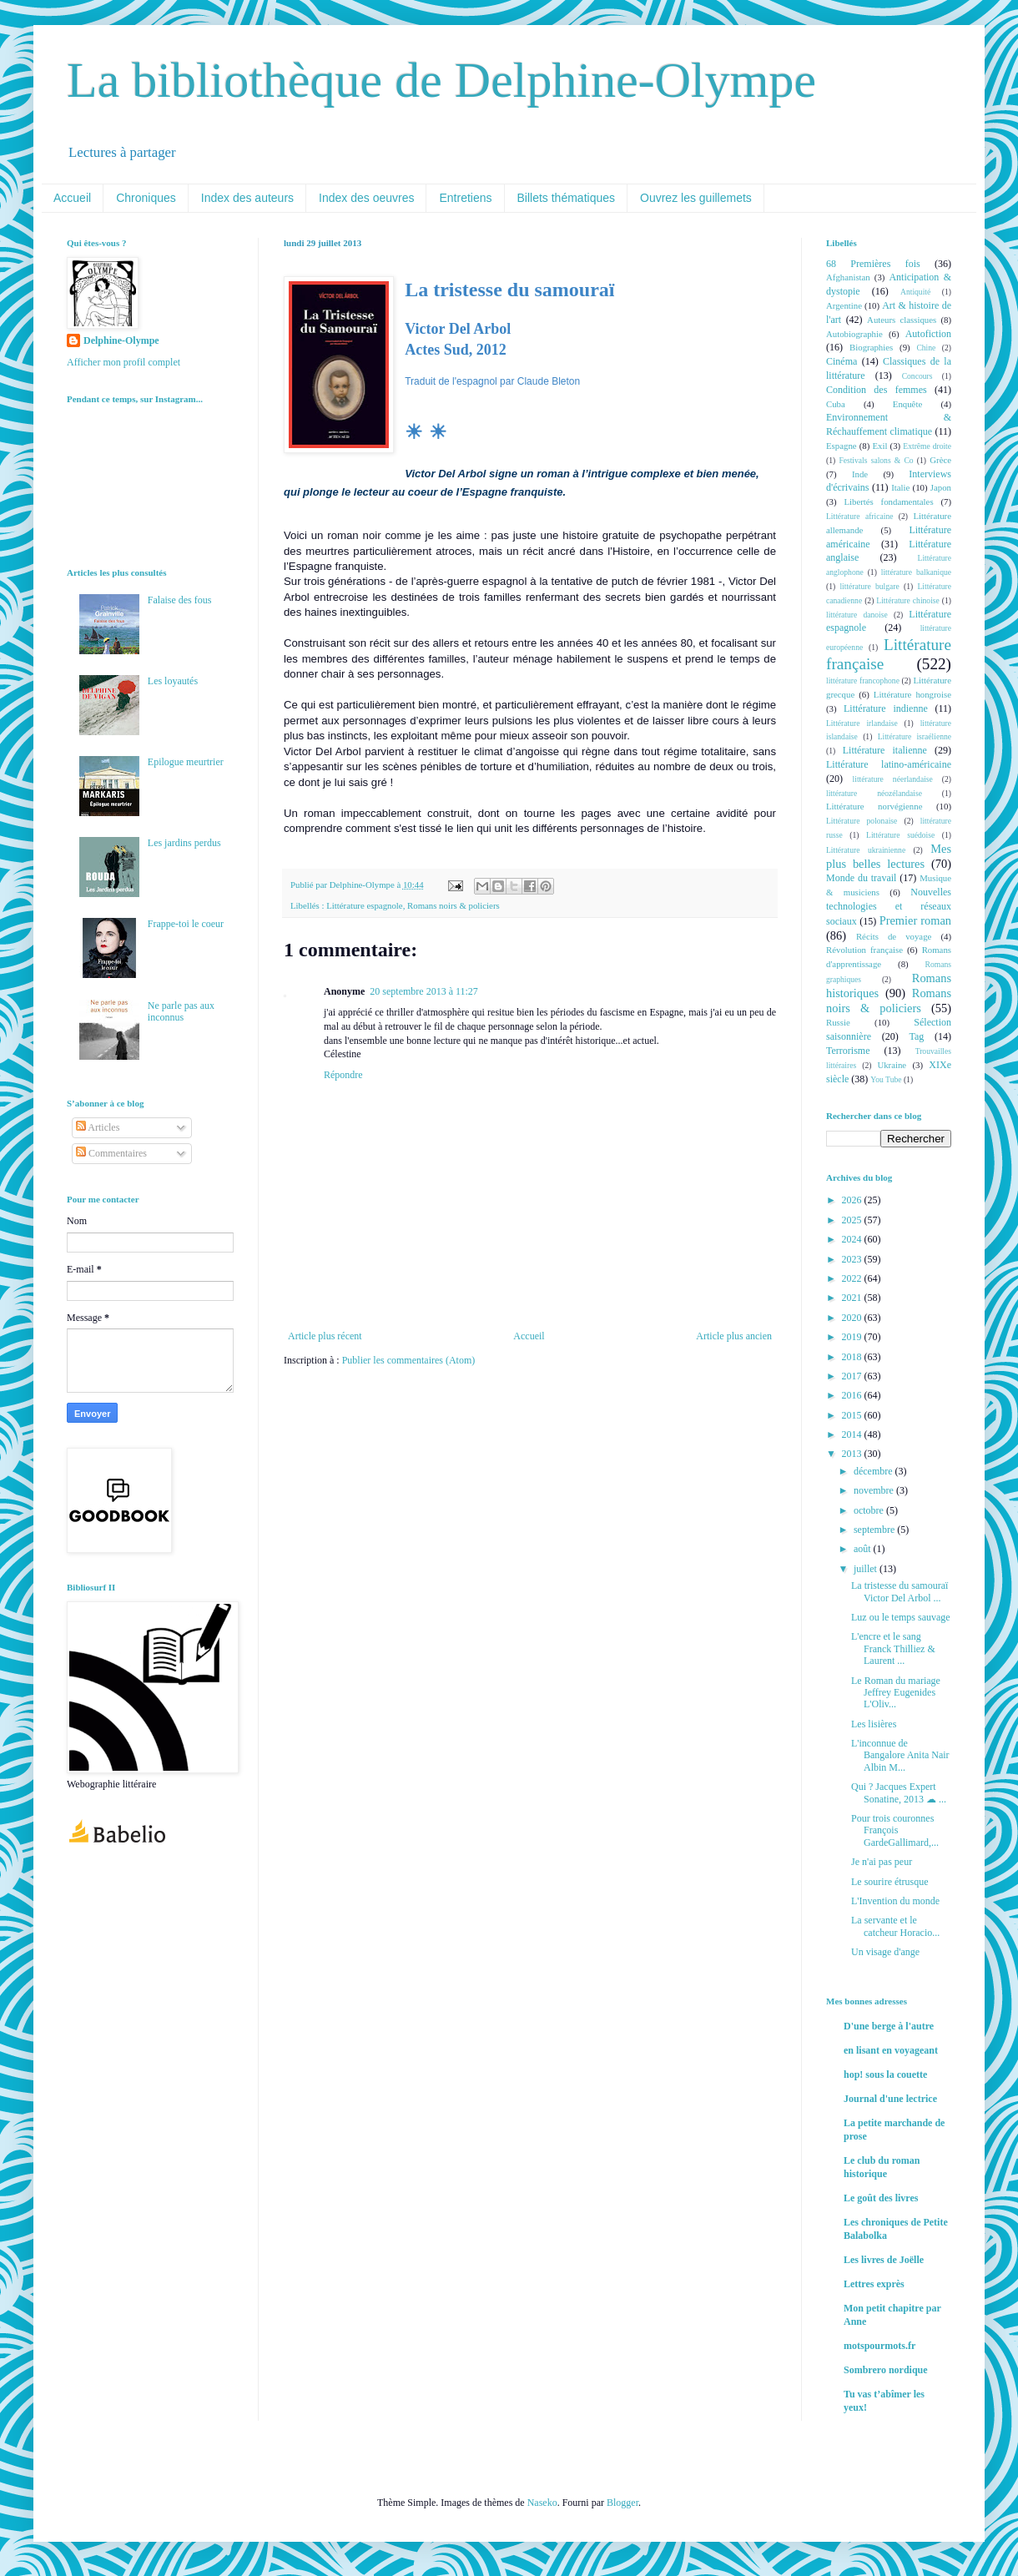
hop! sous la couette (885, 2074)
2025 (853, 1220)
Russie (838, 1022)
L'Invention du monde (895, 1901)
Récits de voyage (893, 936)
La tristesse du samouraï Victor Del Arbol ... (899, 1591)
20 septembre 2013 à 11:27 (424, 991)
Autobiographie (854, 334)
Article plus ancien (734, 1336)
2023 (853, 1259)
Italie (900, 487)
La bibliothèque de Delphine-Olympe (441, 80)
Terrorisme (847, 1050)
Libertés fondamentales (888, 502)
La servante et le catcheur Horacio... (895, 1926)
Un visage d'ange (885, 1952)
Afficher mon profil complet (123, 362)
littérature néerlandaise (893, 779)
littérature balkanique (916, 572)
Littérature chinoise (907, 600)
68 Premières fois (873, 264)
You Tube (885, 1079)
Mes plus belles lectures (888, 856)
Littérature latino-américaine (888, 764)
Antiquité (915, 291)
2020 (853, 1317)
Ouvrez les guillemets (696, 197)
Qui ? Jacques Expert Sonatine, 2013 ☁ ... (898, 1792)
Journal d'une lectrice (890, 2099)
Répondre (343, 1075)
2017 (853, 1376)
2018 (853, 1357)
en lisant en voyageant (891, 2050)
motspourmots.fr (879, 2346)
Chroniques (146, 197)
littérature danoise (857, 614)
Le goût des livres (881, 2198)
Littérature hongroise (912, 694)
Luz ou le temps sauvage (900, 1617)
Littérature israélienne (914, 736)
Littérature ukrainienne (865, 849)
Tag (916, 1036)
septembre (875, 1529)
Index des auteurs (247, 197)
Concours (917, 376)
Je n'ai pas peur (881, 1862)
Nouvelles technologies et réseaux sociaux (888, 906)
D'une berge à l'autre (889, 2026)
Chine (925, 347)
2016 (853, 1395)
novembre (875, 1490)
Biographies (871, 347)
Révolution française (864, 950)
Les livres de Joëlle (884, 2260)
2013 (853, 1453)
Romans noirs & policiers (453, 905)
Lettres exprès (874, 2284)
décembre (874, 1471)
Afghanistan (848, 277)
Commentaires (111, 1153)
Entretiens (465, 197)
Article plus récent (325, 1336)
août (864, 1549)
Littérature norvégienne (874, 806)
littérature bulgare (869, 586)
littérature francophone (863, 680)
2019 (853, 1337)
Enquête (907, 404)
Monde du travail (861, 878)
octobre (870, 1510)
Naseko (542, 2502)
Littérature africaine (859, 516)
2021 (853, 1297)
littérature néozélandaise (874, 793)
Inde (860, 474)
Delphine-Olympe (121, 340)
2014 (853, 1434)
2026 (853, 1200)
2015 (853, 1415)
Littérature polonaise (861, 820)
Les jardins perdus (184, 843)
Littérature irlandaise (862, 723)
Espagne (841, 446)
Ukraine (891, 1065)
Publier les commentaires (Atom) (409, 1360)
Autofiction (928, 334)
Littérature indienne (886, 708)
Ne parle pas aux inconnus (181, 1011)
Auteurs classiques (901, 320)
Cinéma (841, 361)
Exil (879, 446)
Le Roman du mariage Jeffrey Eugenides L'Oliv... (895, 1693)
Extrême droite (927, 446)
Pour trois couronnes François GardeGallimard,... (895, 1830)
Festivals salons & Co (876, 460)
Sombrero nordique (886, 2370)
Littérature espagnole (364, 905)
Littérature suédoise (900, 834)
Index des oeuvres (366, 197)
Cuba (835, 404)
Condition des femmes (876, 390)
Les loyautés (173, 681)
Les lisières (873, 1724)
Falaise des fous (180, 600)
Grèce (940, 460)
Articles (97, 1127)
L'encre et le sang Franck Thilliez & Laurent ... (893, 1648)
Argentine (844, 305)
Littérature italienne (885, 750)
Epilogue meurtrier (186, 762)
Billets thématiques (566, 197)
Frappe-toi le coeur (186, 924)
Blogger (622, 2502)
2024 (853, 1239)
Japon (940, 487)
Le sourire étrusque (890, 1882)
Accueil (72, 197)
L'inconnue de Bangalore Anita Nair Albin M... (900, 1755)
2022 (853, 1278)
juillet (866, 1569)
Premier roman (915, 920)
